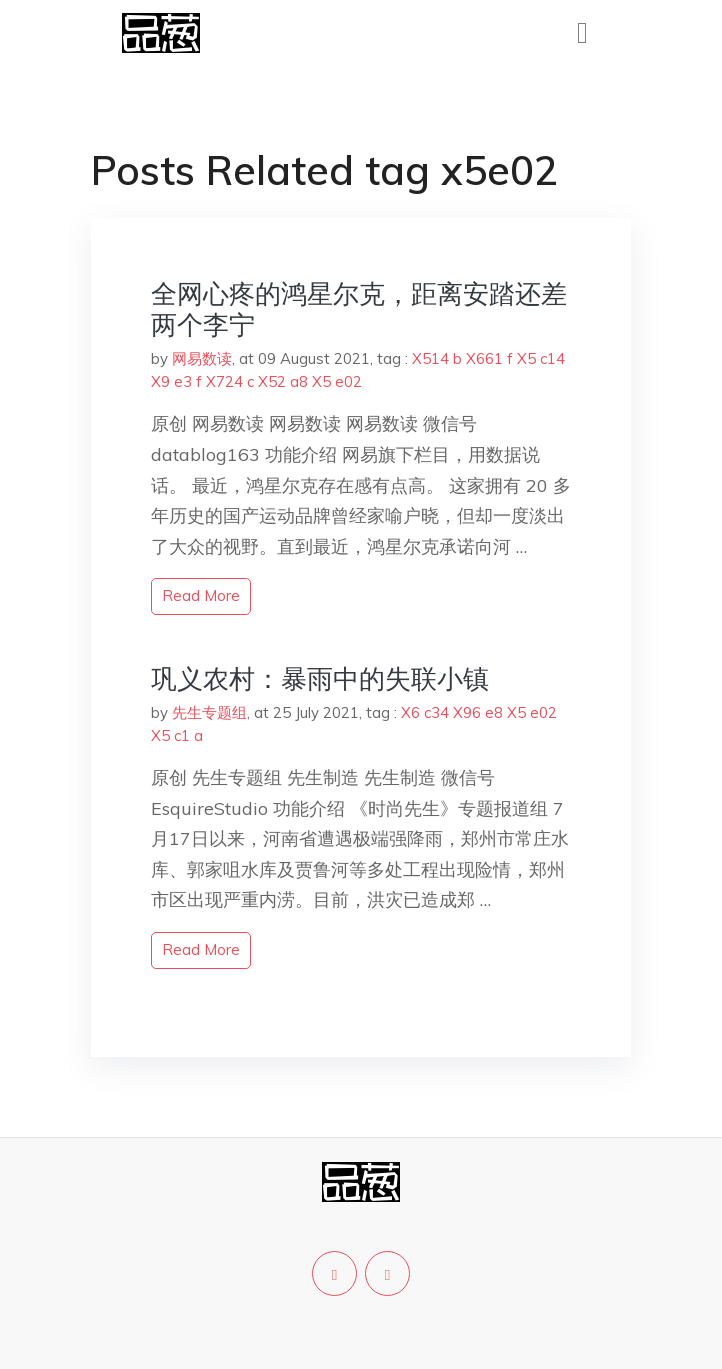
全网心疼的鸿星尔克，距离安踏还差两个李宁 (359, 309)
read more (201, 595)
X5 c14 (541, 358)
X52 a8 (283, 381)
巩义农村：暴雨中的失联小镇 (320, 678)
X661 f (489, 358)
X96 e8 (478, 712)
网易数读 (202, 358)
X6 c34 (425, 712)
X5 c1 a (177, 735)
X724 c (230, 381)
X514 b (437, 358)
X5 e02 (337, 381)
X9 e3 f (176, 381)
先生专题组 (209, 712)
